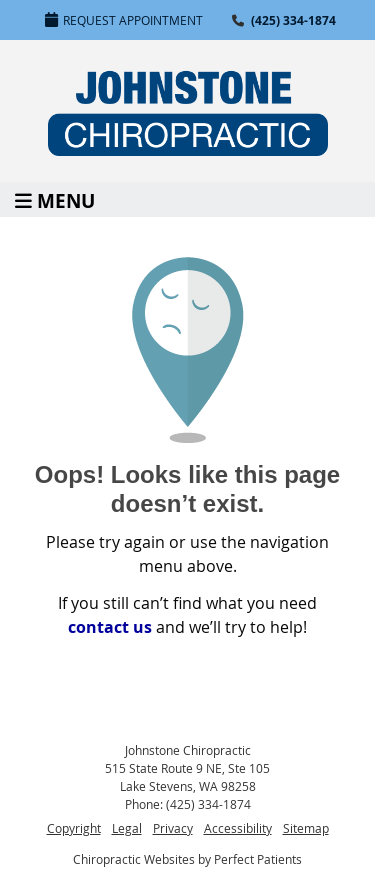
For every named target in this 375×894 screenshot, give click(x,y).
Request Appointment (124, 20)
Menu (55, 199)
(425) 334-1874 (293, 20)
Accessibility (238, 828)
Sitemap (306, 828)
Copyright (74, 828)
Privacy (173, 828)
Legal (127, 828)
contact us (110, 627)
